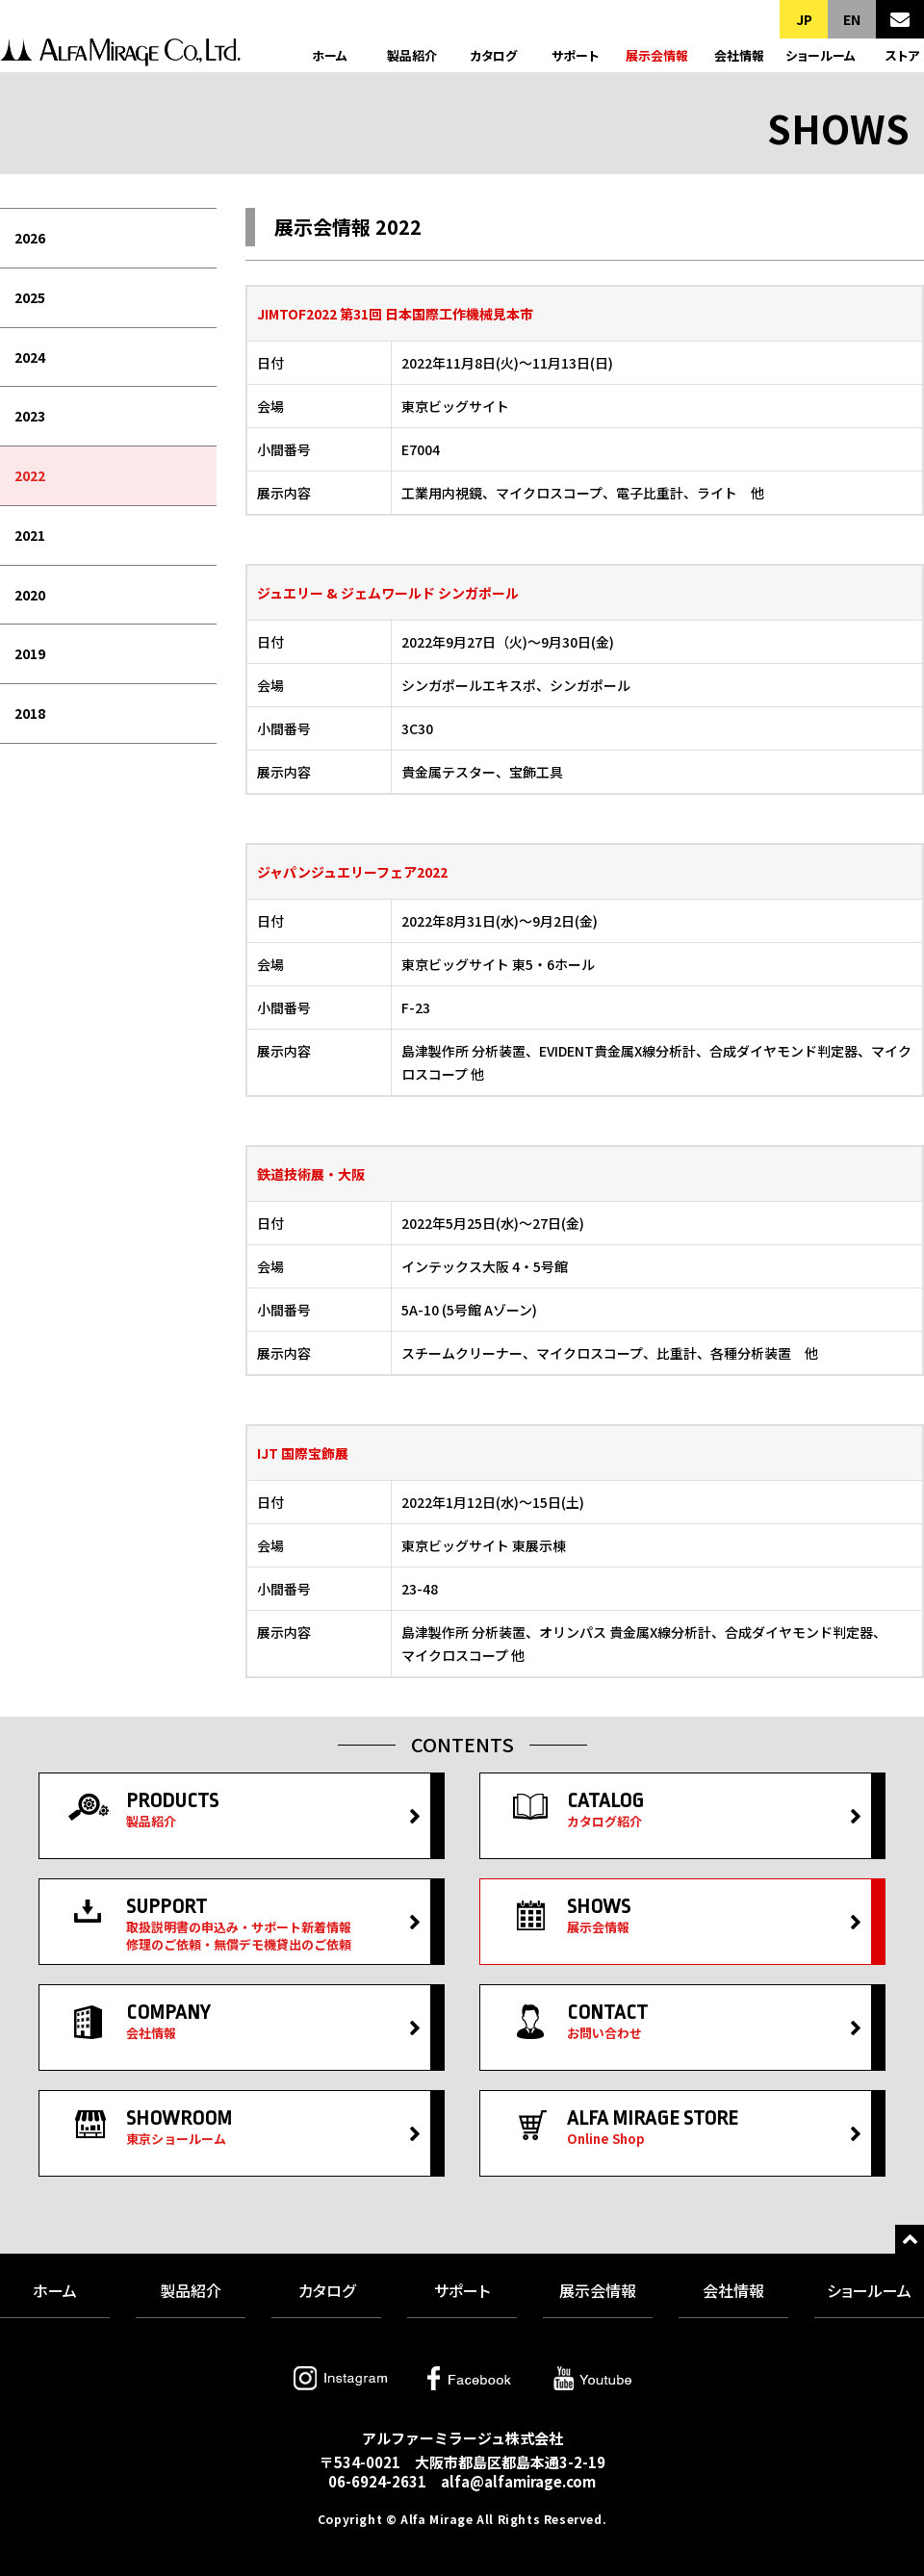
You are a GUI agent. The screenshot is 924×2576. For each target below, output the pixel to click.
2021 (29, 535)
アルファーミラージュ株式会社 (120, 55)
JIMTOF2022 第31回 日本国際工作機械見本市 (395, 313)
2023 (29, 415)
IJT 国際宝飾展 (302, 1453)
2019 (29, 653)
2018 (29, 713)
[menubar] (108, 476)
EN (851, 19)
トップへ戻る (909, 2239)
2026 (29, 237)
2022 (29, 475)
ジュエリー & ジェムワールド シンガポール (388, 592)
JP (804, 19)
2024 (29, 357)
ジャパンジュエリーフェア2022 (352, 871)
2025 (29, 297)
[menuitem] (108, 238)
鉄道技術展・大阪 (311, 1174)
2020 (29, 594)
